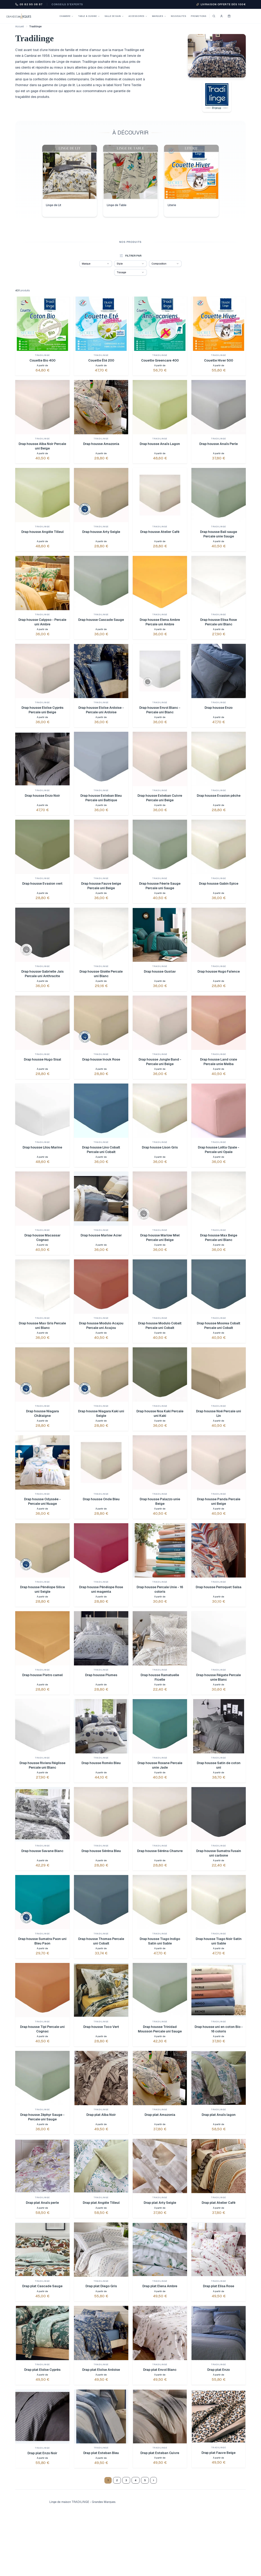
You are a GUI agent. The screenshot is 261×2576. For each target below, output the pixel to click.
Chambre (66, 16)
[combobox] (95, 263)
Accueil (19, 26)
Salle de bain (114, 16)
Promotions (198, 16)
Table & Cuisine (89, 16)
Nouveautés (178, 16)
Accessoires (138, 16)
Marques (159, 16)
